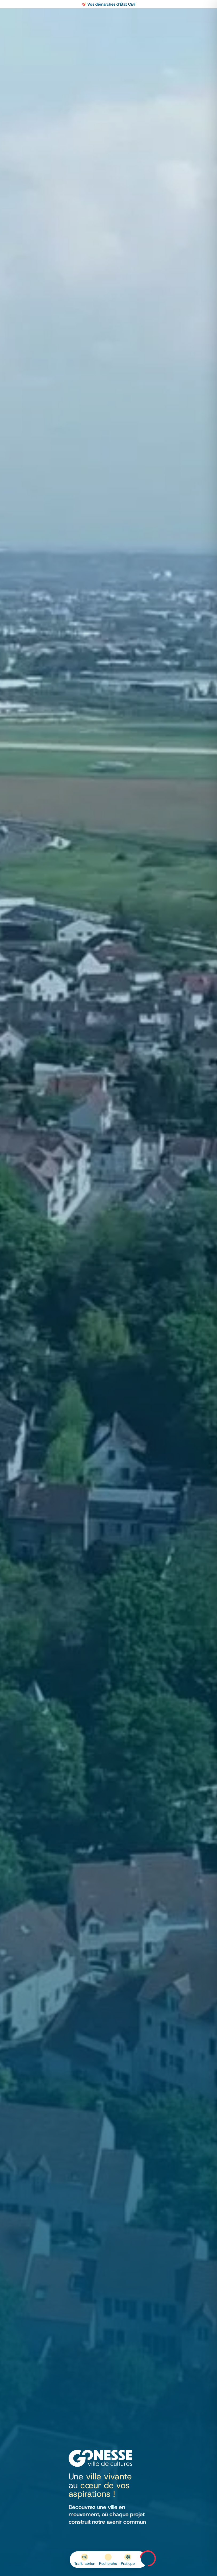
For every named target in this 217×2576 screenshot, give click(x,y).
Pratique (128, 2563)
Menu (148, 2558)
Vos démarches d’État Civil (111, 4)
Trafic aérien (84, 2563)
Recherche (108, 2563)
